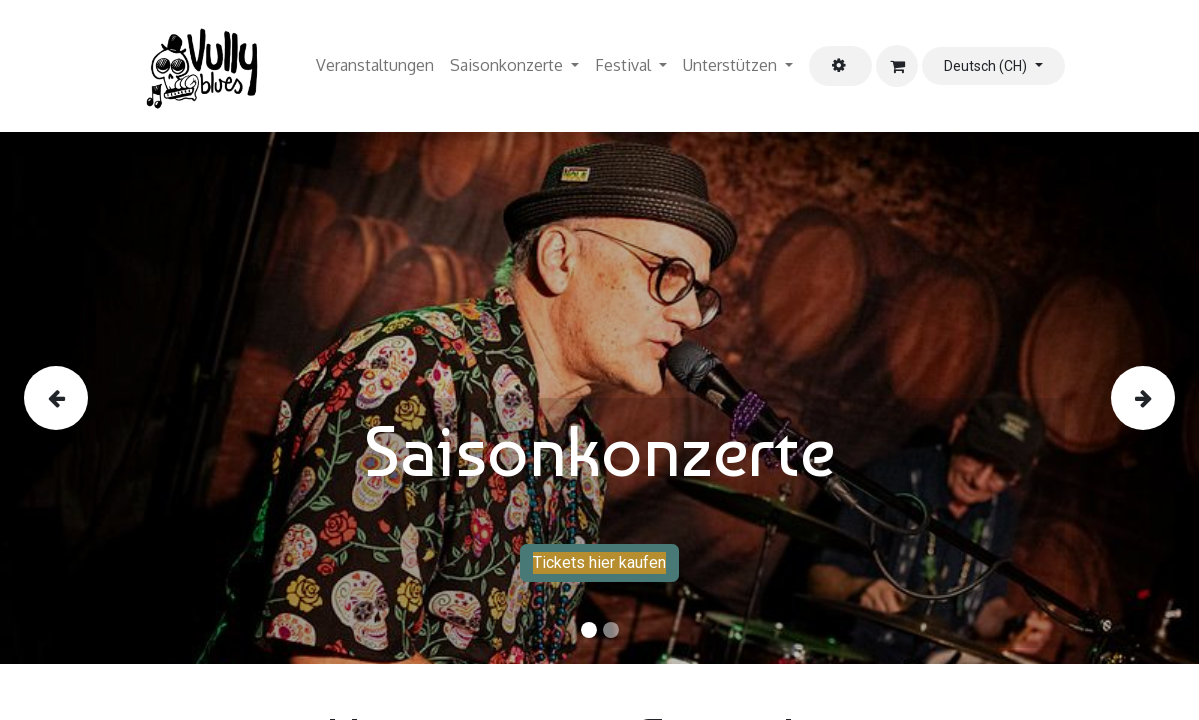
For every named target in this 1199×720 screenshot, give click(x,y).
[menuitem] (375, 66)
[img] (72, 398)
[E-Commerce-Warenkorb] (897, 66)
